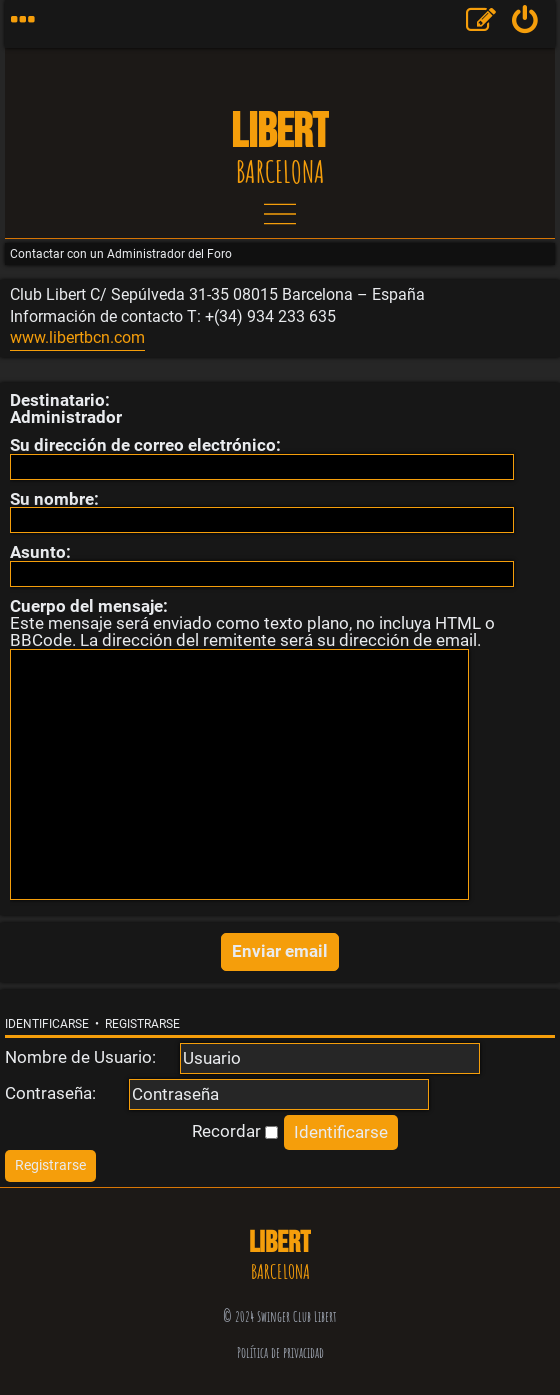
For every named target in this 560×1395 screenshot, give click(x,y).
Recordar (235, 1131)
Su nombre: (54, 499)
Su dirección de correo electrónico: (145, 445)
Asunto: (40, 552)
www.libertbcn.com (77, 338)
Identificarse (47, 1024)
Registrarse (142, 1024)
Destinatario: (60, 400)
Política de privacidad (280, 1352)
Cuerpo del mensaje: (89, 606)
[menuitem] (525, 24)
